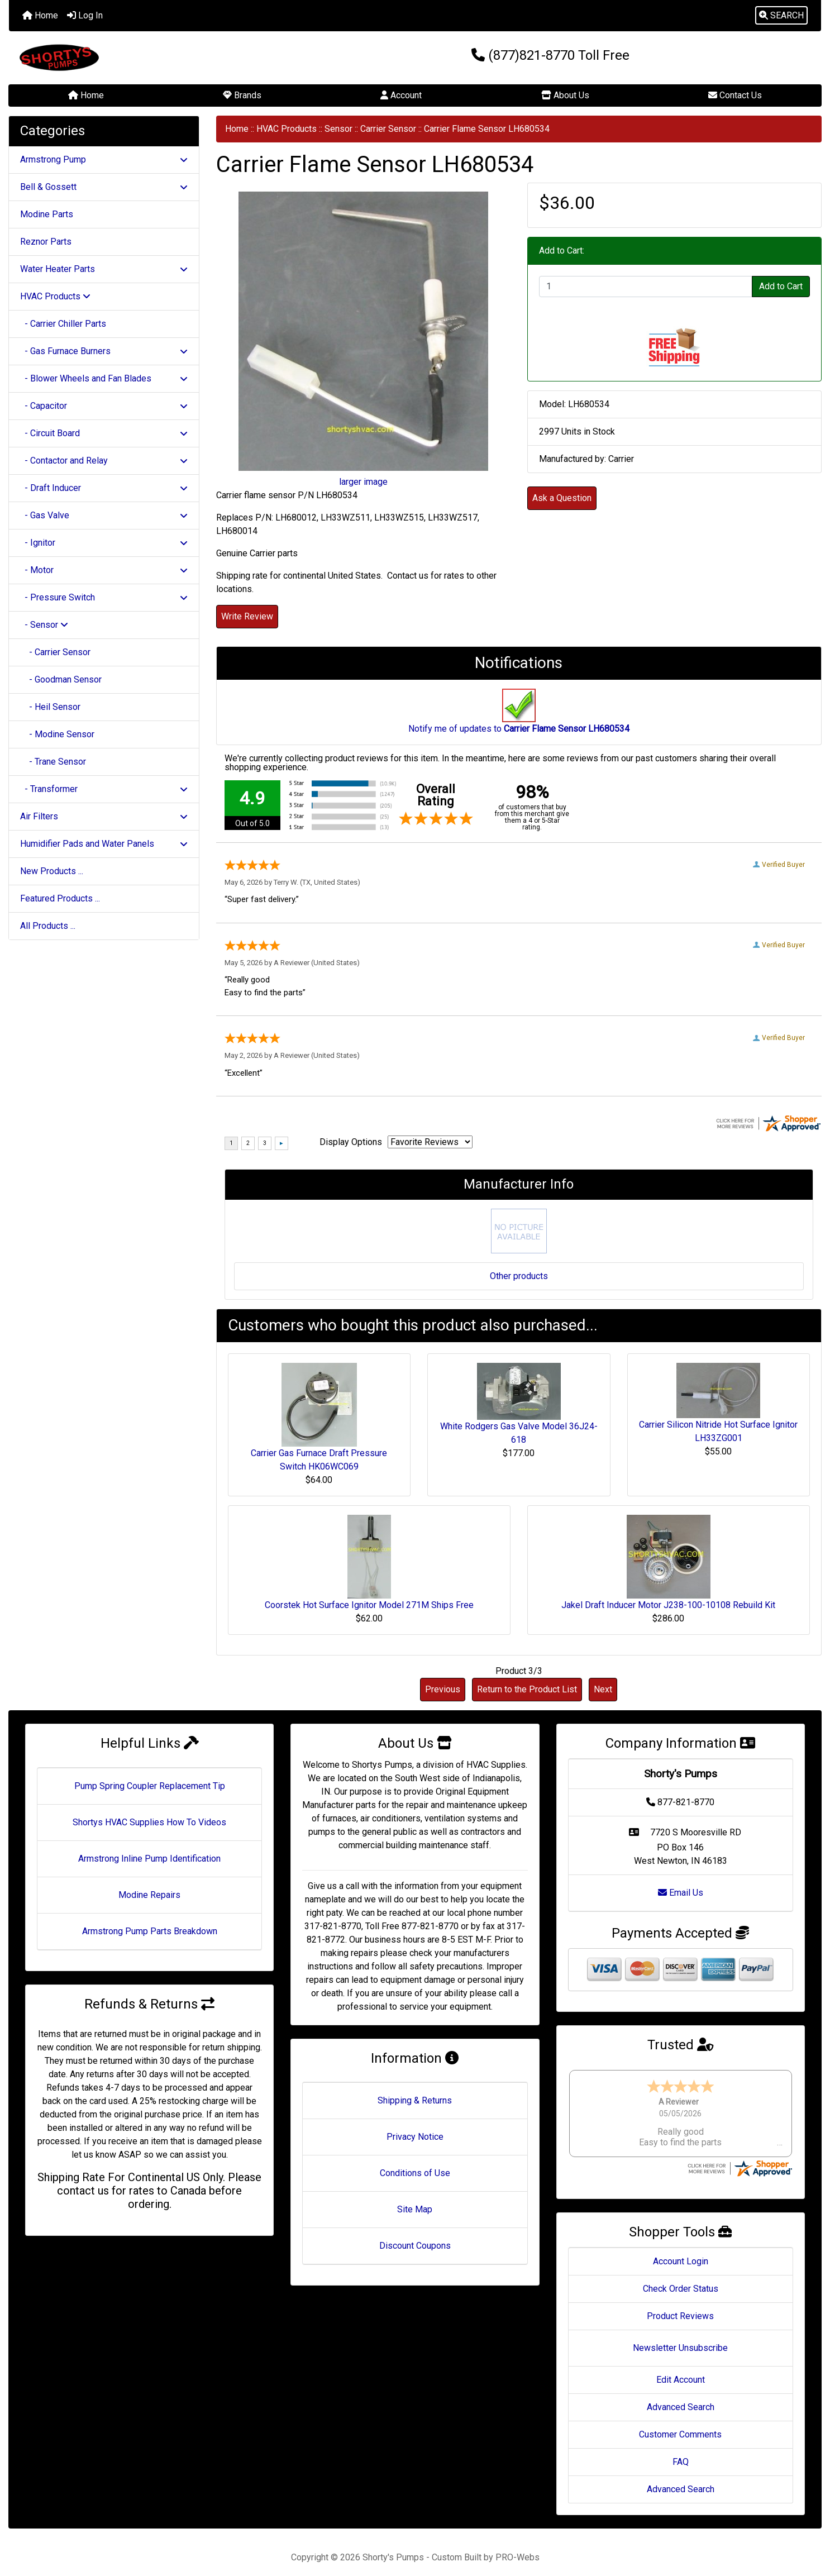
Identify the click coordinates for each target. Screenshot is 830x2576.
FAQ (680, 2451)
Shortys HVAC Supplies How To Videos (149, 1822)
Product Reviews (680, 2305)
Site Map (414, 2209)
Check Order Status (680, 2278)
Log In (85, 15)
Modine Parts (46, 214)
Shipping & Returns (415, 2100)
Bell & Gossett (104, 187)
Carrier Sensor (388, 128)
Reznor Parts (45, 241)
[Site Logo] (144, 57)
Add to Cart (781, 286)
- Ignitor (104, 542)
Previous (442, 1689)
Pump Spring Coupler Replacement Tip (149, 1786)
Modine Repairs (149, 1895)
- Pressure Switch (104, 597)
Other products (519, 1276)
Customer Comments (680, 2423)
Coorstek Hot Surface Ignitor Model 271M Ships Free (369, 1605)
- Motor (104, 570)
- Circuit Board (104, 433)
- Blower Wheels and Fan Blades (104, 378)
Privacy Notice (415, 2136)
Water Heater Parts (104, 269)
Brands (242, 95)
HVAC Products (286, 128)
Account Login (680, 2250)
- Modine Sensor (57, 734)
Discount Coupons (415, 2245)
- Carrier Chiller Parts (63, 323)
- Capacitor (104, 405)
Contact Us (735, 95)
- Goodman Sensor (61, 679)
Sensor (338, 128)
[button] (781, 15)
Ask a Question (562, 498)
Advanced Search (680, 2396)
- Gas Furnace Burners (104, 351)
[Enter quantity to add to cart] (645, 286)
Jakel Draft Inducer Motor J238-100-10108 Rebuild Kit (668, 1605)
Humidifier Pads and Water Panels (104, 843)
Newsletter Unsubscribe (680, 2337)
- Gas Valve (104, 515)
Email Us (680, 1892)
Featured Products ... (60, 898)
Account (401, 95)
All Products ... (47, 925)
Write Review (247, 616)
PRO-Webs (517, 2546)
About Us (565, 95)
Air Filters (104, 816)
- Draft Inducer (104, 488)
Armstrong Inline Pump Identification (149, 1858)
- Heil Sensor (50, 707)
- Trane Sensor (53, 761)
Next (603, 1689)
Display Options (350, 1142)
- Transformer (104, 789)
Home (40, 15)
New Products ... (51, 871)
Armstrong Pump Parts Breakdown (149, 1931)
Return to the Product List (527, 1689)
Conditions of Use (415, 2173)
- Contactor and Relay (104, 460)
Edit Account (680, 2369)
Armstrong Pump (104, 159)
